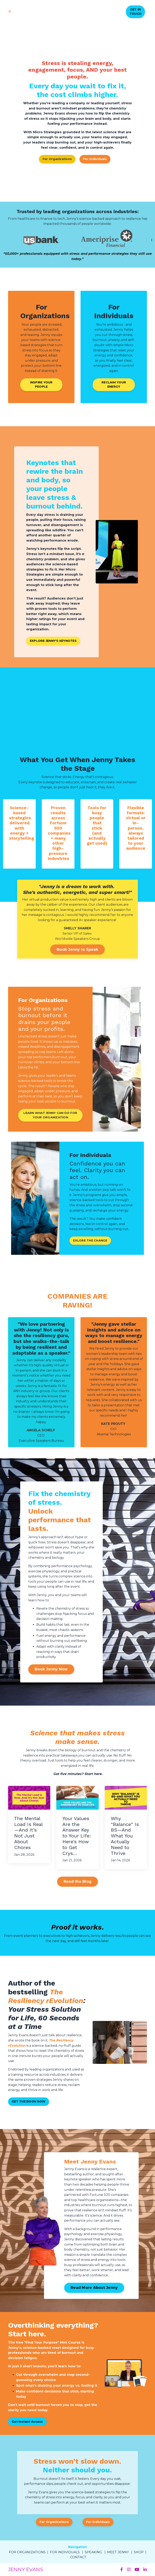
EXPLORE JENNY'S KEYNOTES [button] (53, 641)
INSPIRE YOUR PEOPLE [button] (41, 385)
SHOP (115, 12)
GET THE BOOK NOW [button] (28, 2101)
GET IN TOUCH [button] (135, 12)
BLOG (97, 12)
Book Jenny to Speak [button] (77, 949)
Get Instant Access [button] (27, 2421)
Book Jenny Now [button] (51, 1669)
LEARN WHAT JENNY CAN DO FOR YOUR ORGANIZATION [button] (50, 1115)
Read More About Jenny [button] (94, 2287)
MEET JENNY (118, 2552)
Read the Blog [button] (77, 1881)
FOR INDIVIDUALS (59, 12)
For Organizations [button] (57, 159)
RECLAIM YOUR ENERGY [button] (114, 385)
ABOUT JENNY (80, 12)
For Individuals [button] (95, 159)
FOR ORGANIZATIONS (29, 12)
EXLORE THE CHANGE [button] (90, 1240)
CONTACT (78, 2557)
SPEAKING (93, 2552)
